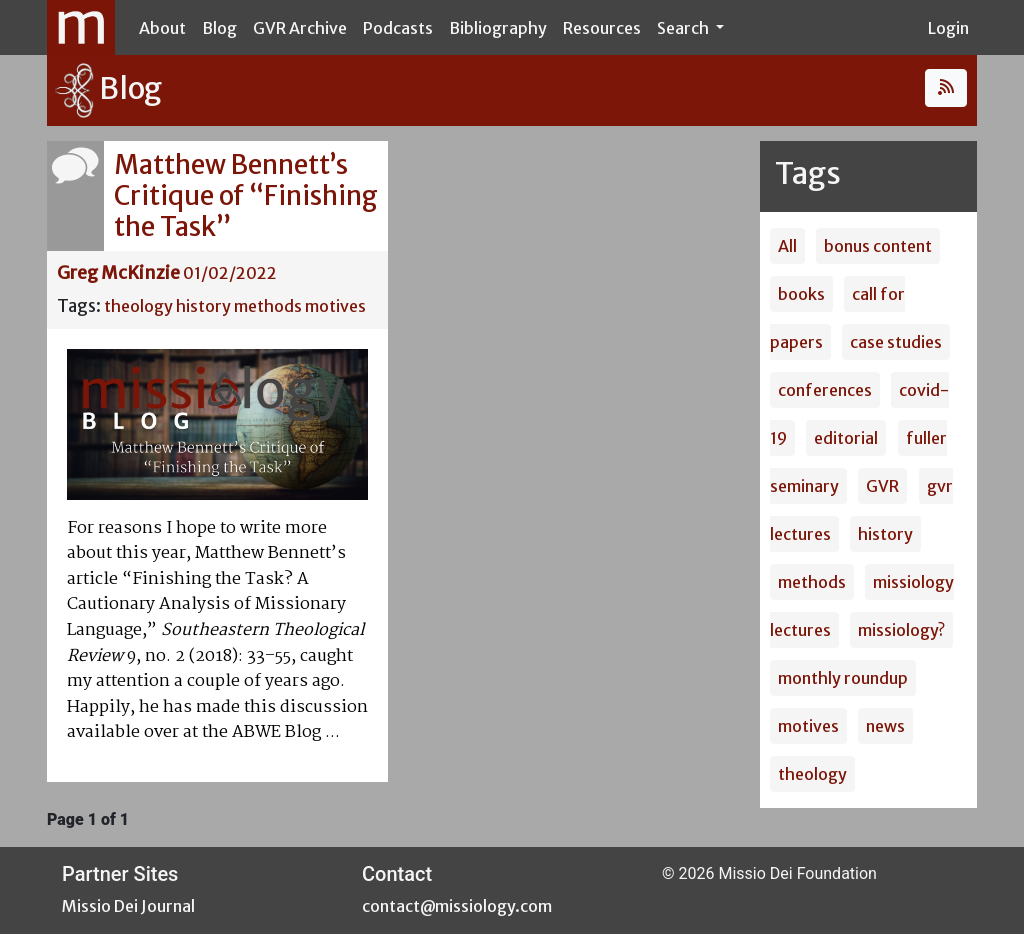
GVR (882, 486)
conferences (825, 390)
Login (948, 28)
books (801, 294)
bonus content (878, 246)
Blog (219, 28)
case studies (896, 342)
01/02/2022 (230, 273)
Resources (602, 28)
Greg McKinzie (118, 273)
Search (684, 28)
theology (138, 306)
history (203, 306)
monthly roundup (843, 678)
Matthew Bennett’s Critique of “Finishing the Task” (246, 195)
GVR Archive (300, 28)
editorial (846, 438)
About (162, 28)
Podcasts (398, 28)
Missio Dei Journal (128, 906)
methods (268, 306)
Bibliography (498, 28)
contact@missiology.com (457, 906)
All (787, 246)
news (885, 726)
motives (335, 306)
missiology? (901, 630)
